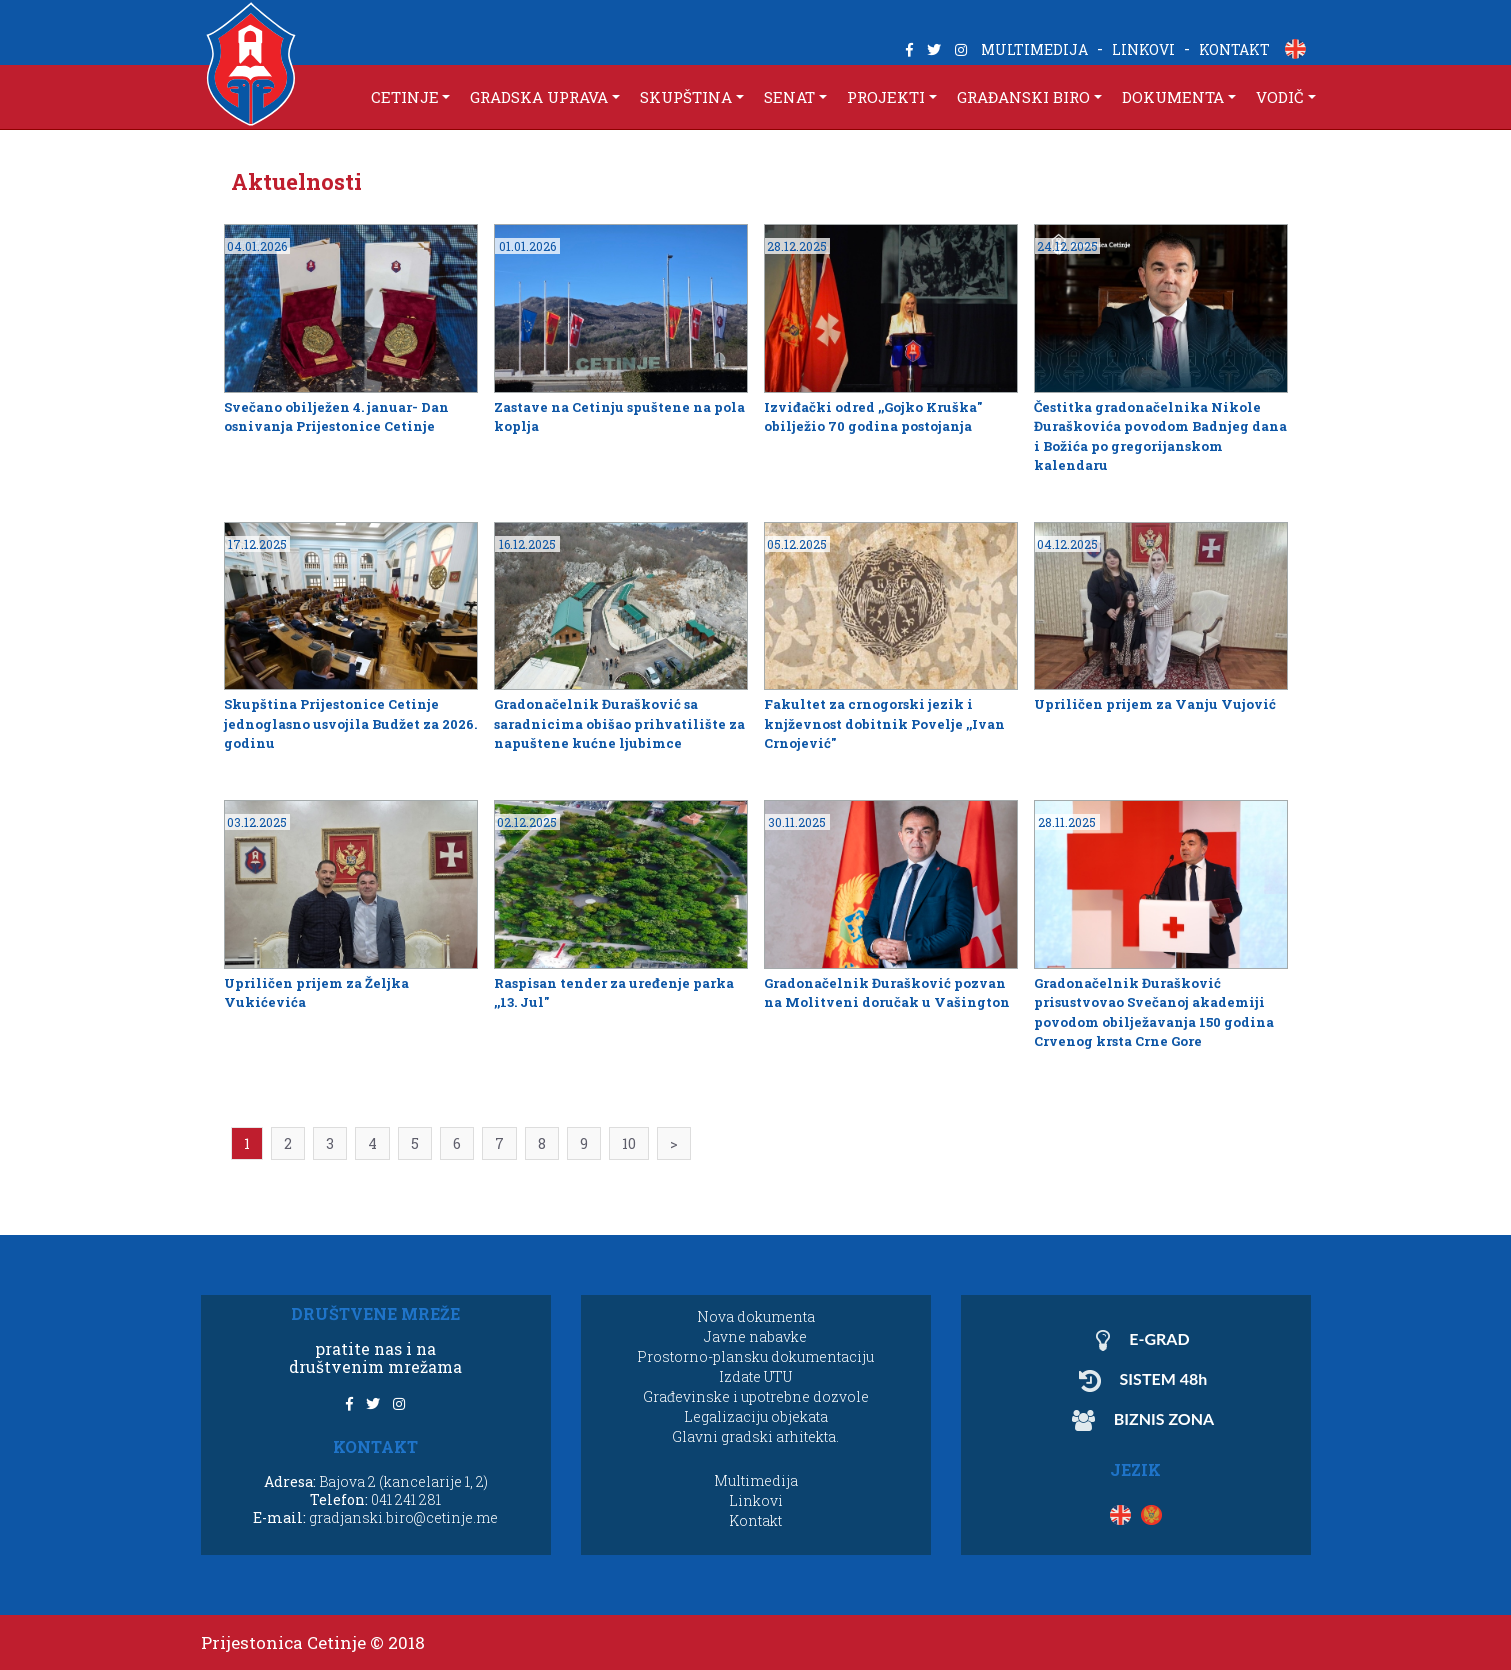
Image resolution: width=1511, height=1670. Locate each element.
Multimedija (756, 1480)
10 (629, 1143)
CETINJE (405, 97)
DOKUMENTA (1173, 97)
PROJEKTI (886, 97)
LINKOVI (1143, 49)
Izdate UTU (755, 1376)
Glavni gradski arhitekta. (755, 1436)
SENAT (789, 97)
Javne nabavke (755, 1336)
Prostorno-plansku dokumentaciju (755, 1356)
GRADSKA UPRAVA (539, 97)
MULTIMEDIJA (1034, 49)
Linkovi (756, 1500)
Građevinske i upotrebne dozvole (756, 1396)
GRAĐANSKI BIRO (1023, 97)
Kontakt (755, 1520)
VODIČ (1280, 97)
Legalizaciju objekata (756, 1416)
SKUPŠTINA (686, 97)
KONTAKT (1234, 49)
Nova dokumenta (756, 1316)
